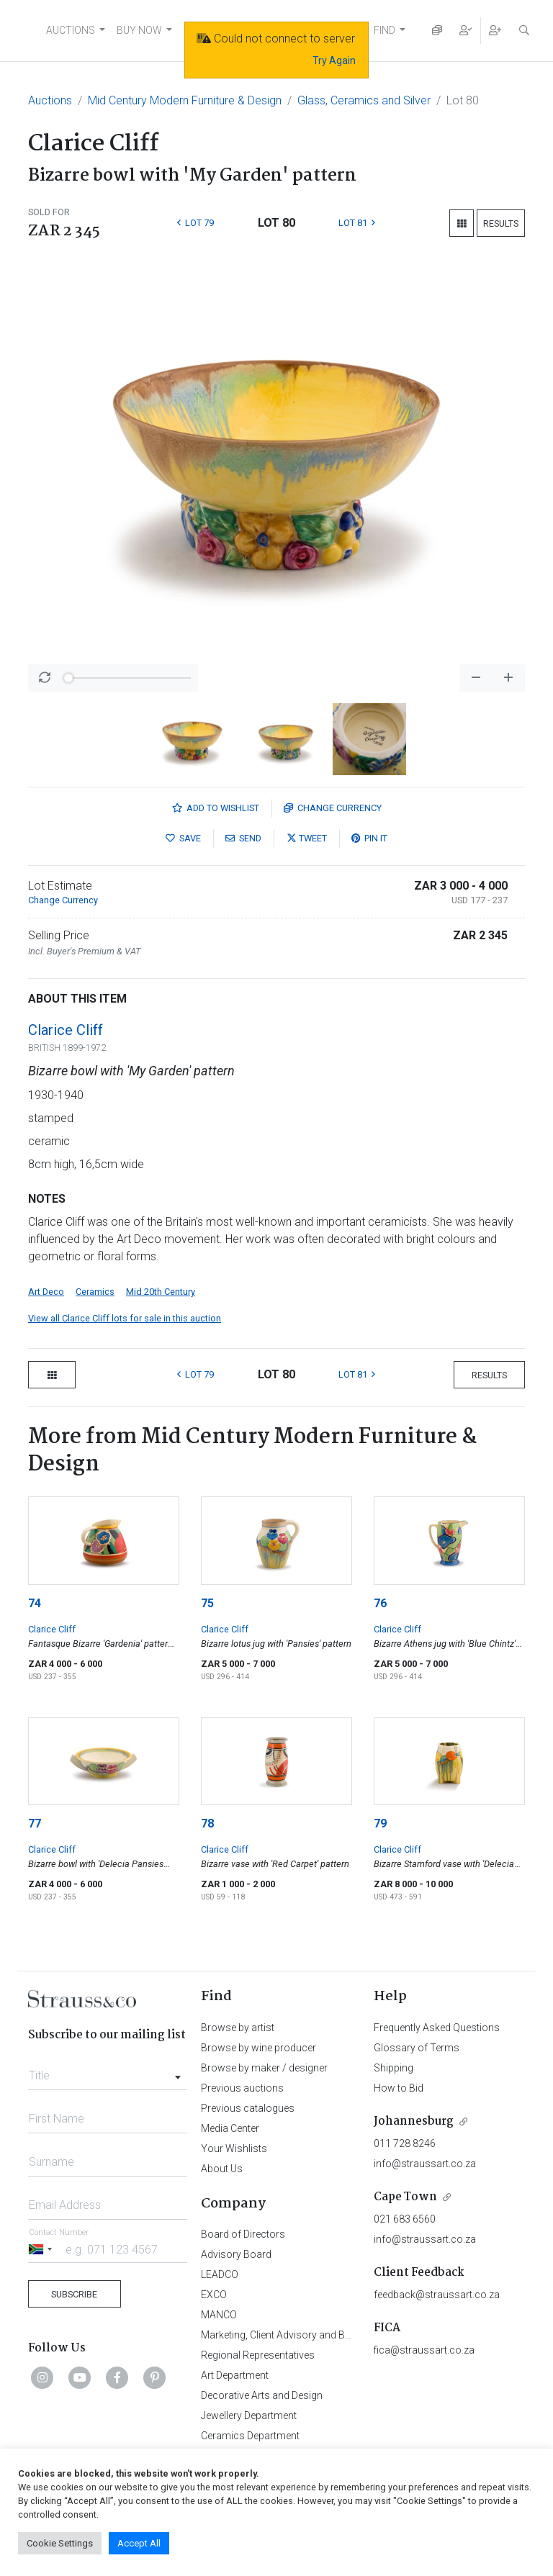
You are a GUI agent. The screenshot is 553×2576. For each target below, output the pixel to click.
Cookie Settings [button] (60, 2543)
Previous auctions (242, 2088)
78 (207, 1823)
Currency (333, 808)
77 (34, 1823)
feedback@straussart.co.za (437, 2294)
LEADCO (219, 2274)
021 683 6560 (405, 2219)
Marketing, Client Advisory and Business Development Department (349, 2335)
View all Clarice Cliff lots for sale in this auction (124, 1318)
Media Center (230, 2128)
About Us (222, 2168)
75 (207, 1603)
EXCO (214, 2294)
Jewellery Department (249, 2415)
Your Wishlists (234, 2148)
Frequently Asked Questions (437, 2027)
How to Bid (398, 2088)
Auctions (50, 100)
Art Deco (46, 1291)
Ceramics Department (250, 2435)
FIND (384, 30)
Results (500, 223)
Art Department (235, 2375)
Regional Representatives (258, 2355)
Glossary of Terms (416, 2047)
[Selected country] (42, 2249)
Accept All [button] (139, 2543)
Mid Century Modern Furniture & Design (185, 100)
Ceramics (95, 1291)
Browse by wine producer (258, 2047)
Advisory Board (236, 2254)
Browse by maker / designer (264, 2068)
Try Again (334, 60)
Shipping (393, 2068)
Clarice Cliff (65, 1030)
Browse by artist (237, 2027)
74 (34, 1603)
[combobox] (107, 2071)
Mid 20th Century (160, 1291)
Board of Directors (243, 2234)
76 (380, 1603)
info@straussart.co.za (425, 2163)
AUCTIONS (70, 30)
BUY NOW (139, 30)
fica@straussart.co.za (424, 2350)
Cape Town (405, 2197)
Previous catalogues (248, 2108)
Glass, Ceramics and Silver (364, 100)
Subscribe (74, 2294)
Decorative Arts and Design (262, 2395)
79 (380, 1823)
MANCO (219, 2314)
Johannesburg (414, 2121)
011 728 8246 (405, 2143)
